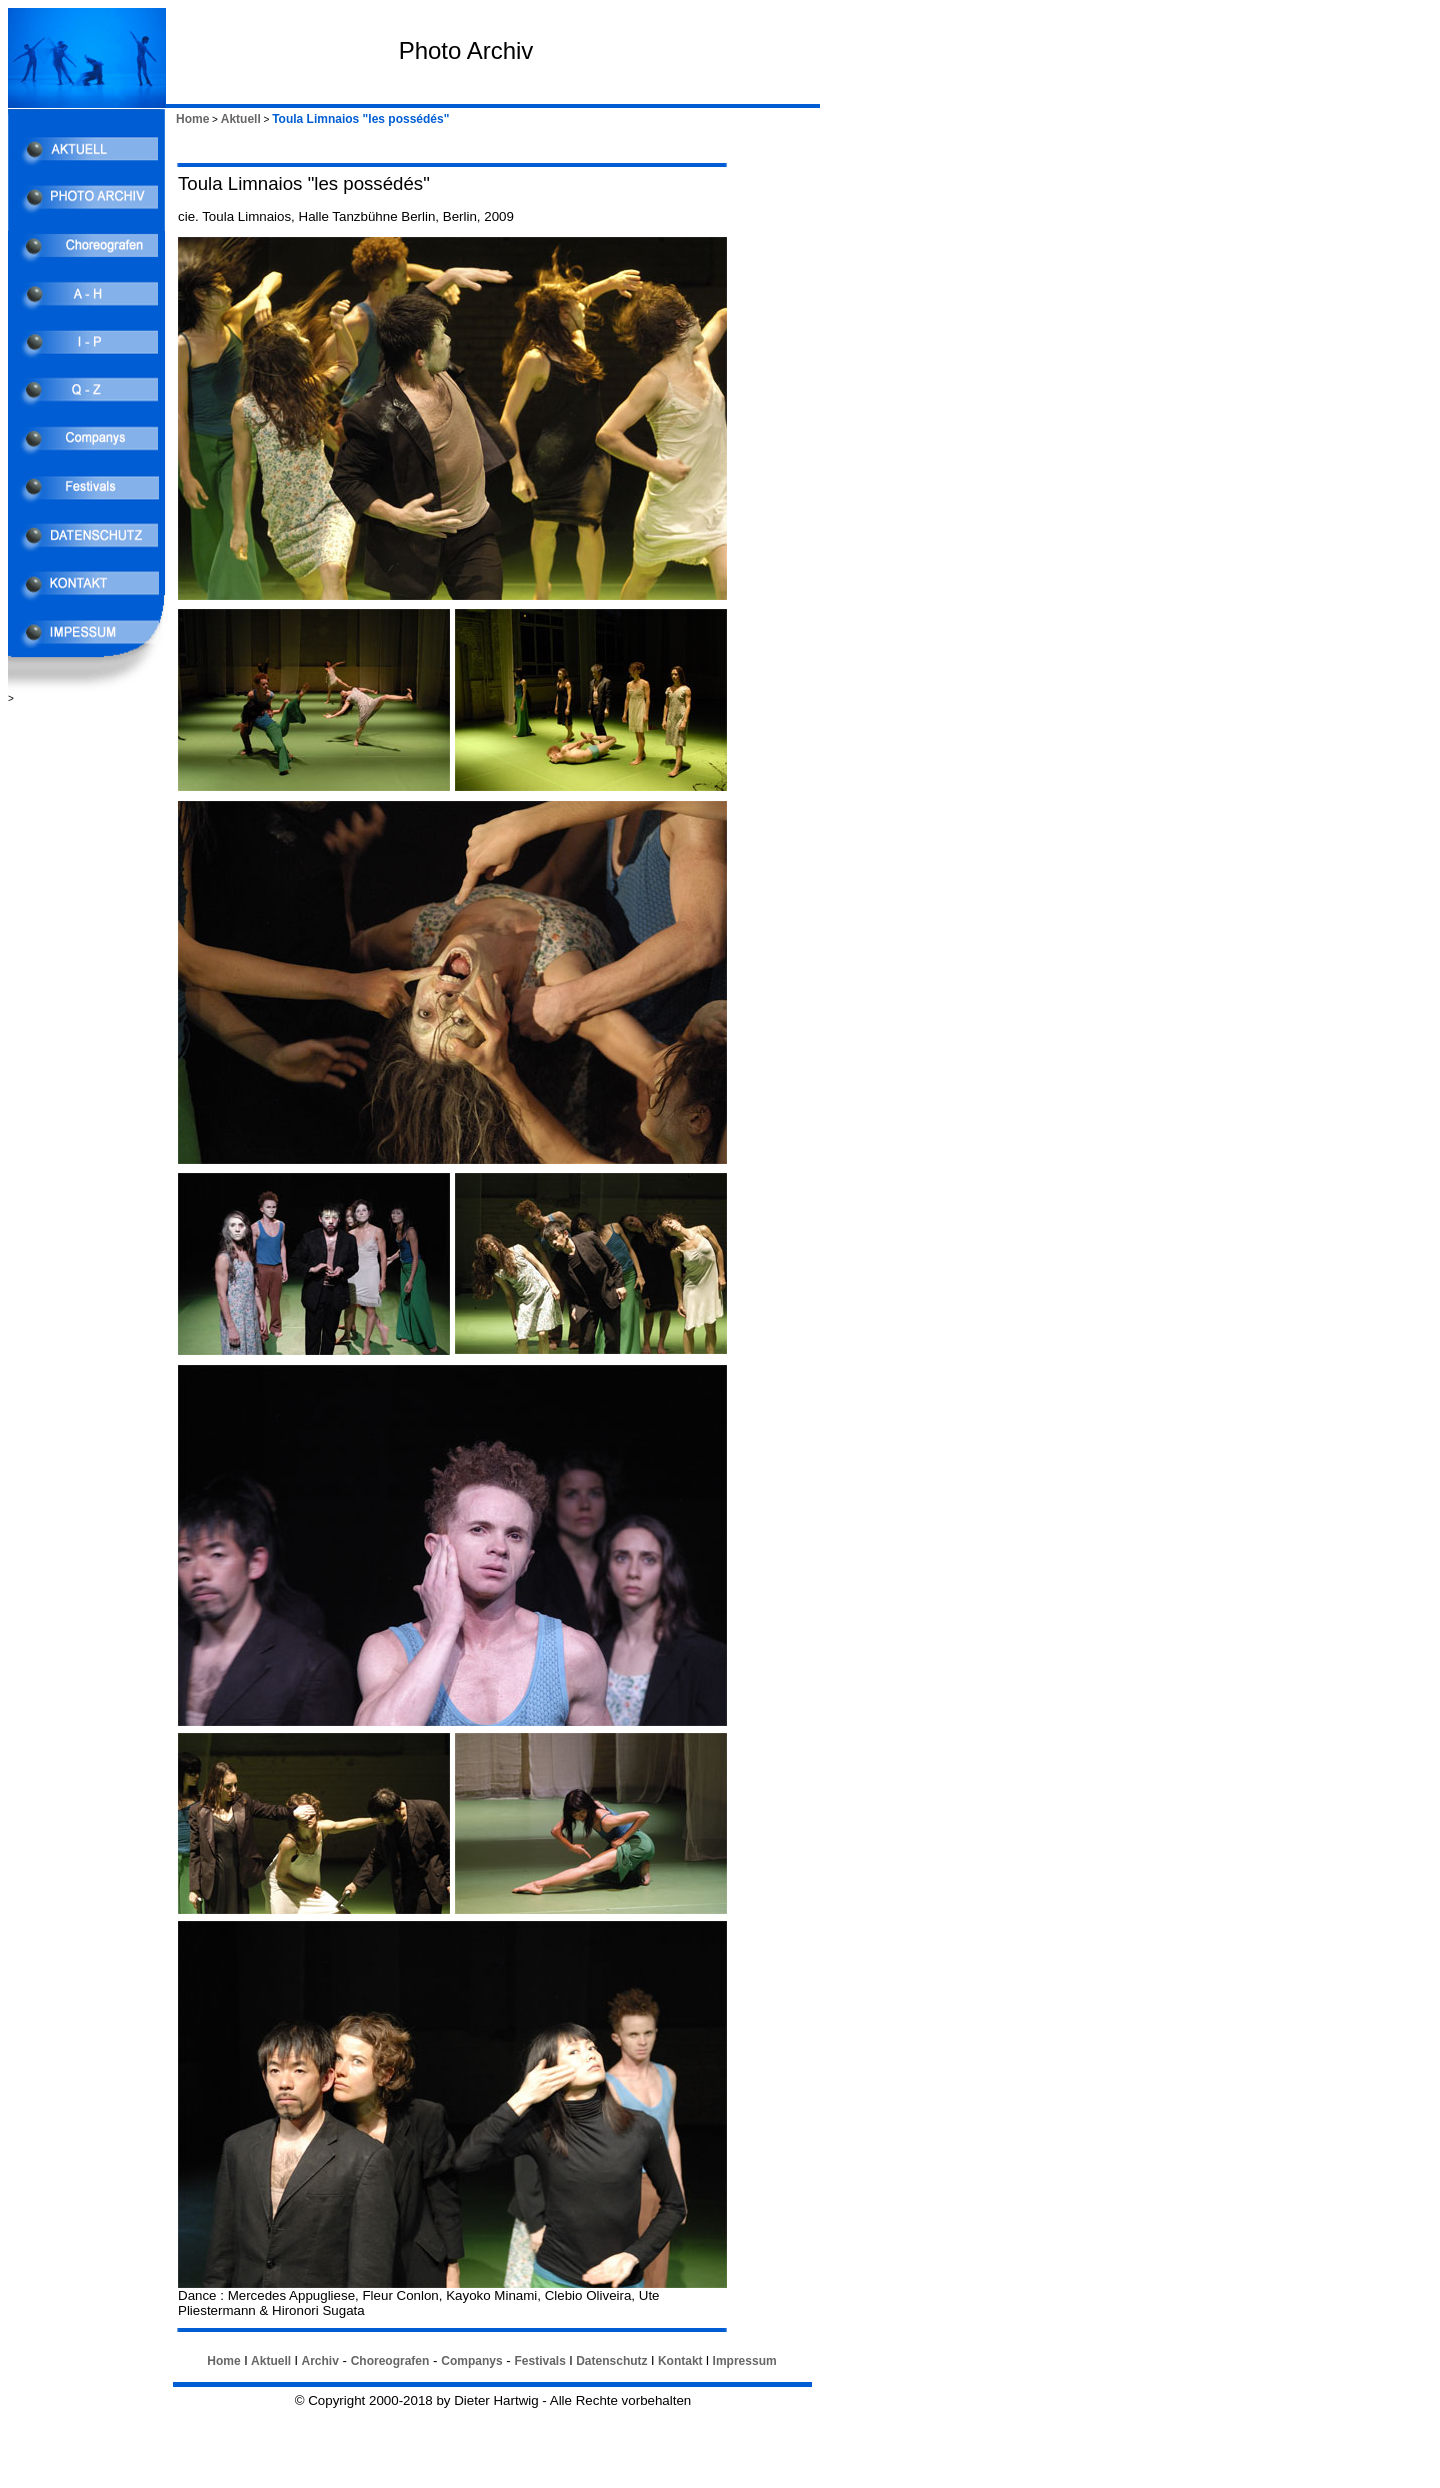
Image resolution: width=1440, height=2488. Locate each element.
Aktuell (241, 119)
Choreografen (390, 2361)
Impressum (745, 2361)
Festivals (539, 2361)
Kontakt (680, 2361)
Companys (471, 2361)
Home (192, 119)
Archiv (319, 2361)
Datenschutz (611, 2361)
